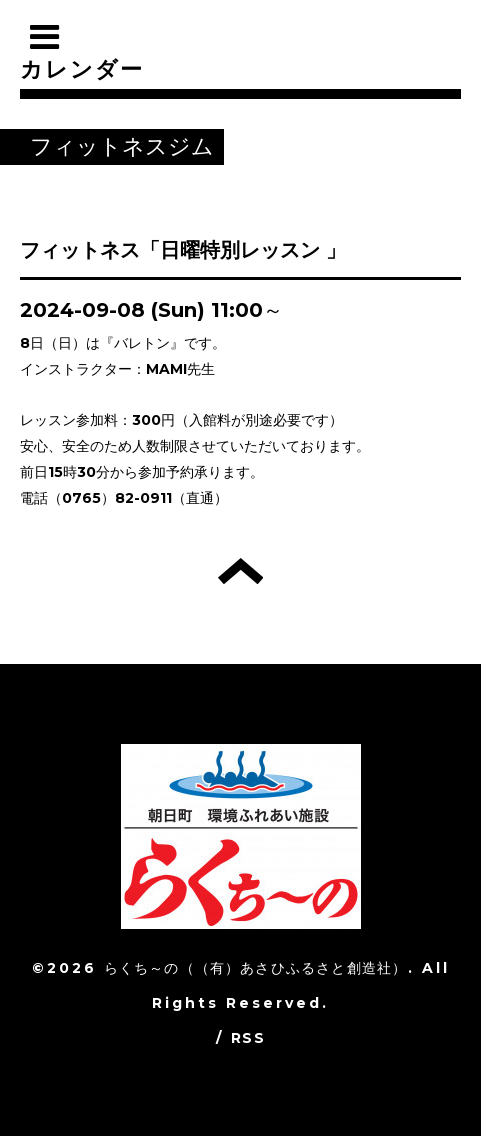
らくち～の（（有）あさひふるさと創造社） (256, 968)
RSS (248, 1038)
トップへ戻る (240, 571)
